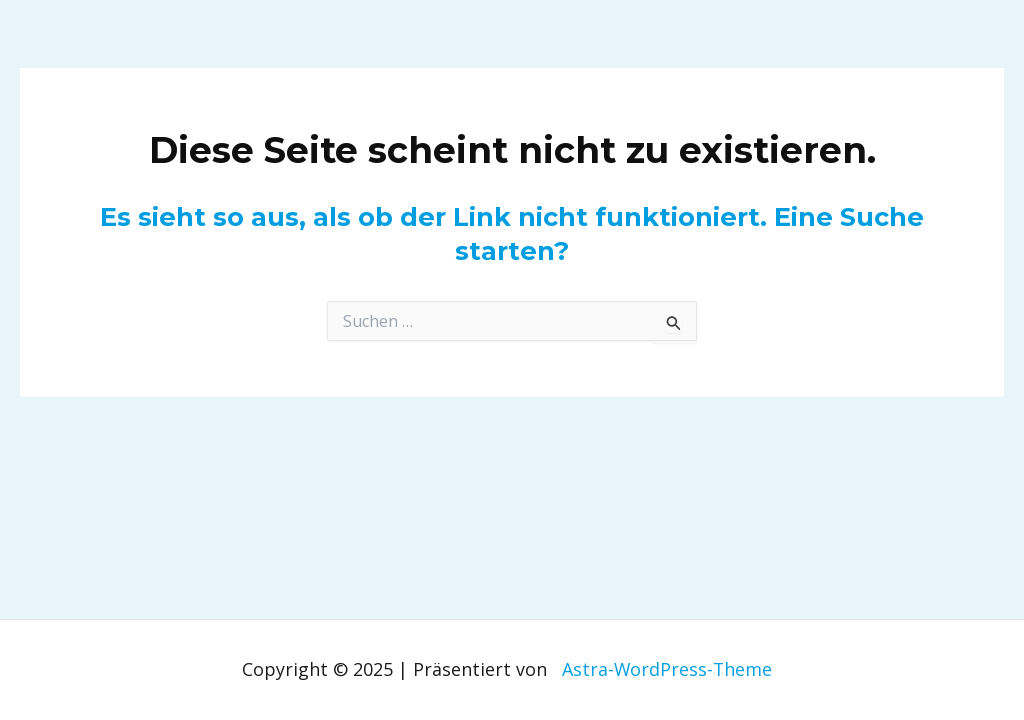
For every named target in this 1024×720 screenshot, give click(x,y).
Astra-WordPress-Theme (667, 669)
